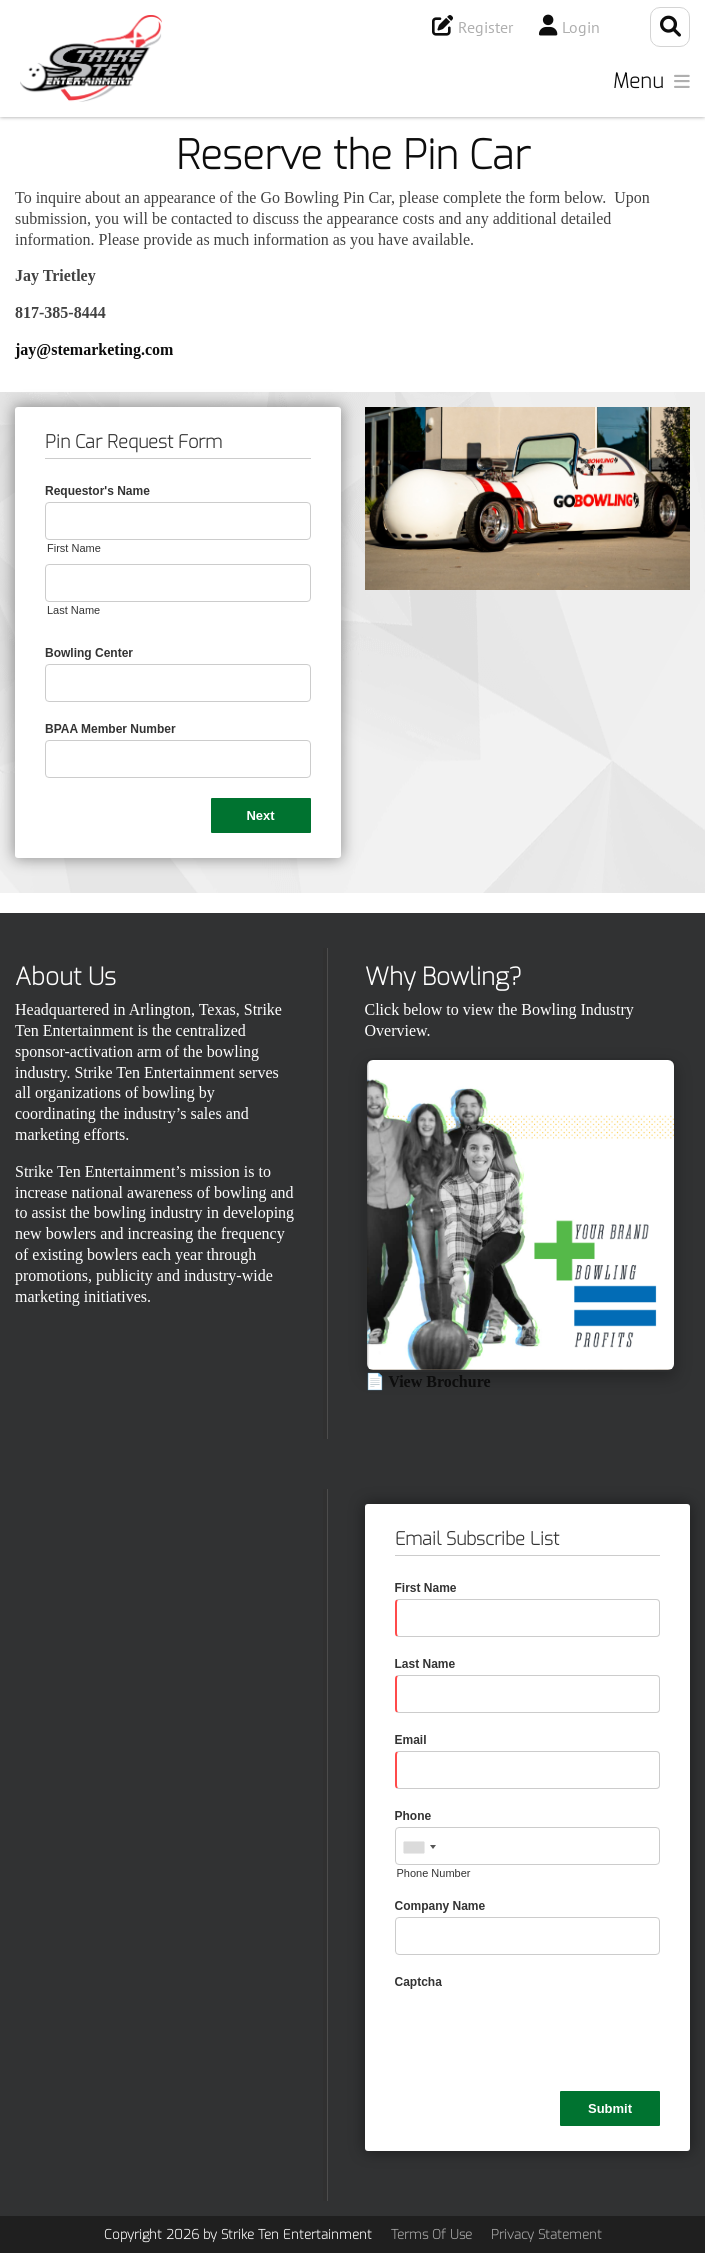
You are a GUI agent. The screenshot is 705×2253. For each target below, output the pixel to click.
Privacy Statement (546, 2234)
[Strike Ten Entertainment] (91, 58)
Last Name (73, 610)
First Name (74, 548)
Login (581, 27)
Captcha (418, 1982)
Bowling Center (89, 653)
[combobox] (419, 1847)
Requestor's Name (97, 491)
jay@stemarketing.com (94, 349)
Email (411, 1740)
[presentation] (547, 2032)
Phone (413, 1816)
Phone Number (434, 1873)
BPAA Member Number (110, 729)
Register (485, 27)
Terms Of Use (431, 2234)
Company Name (440, 1906)
